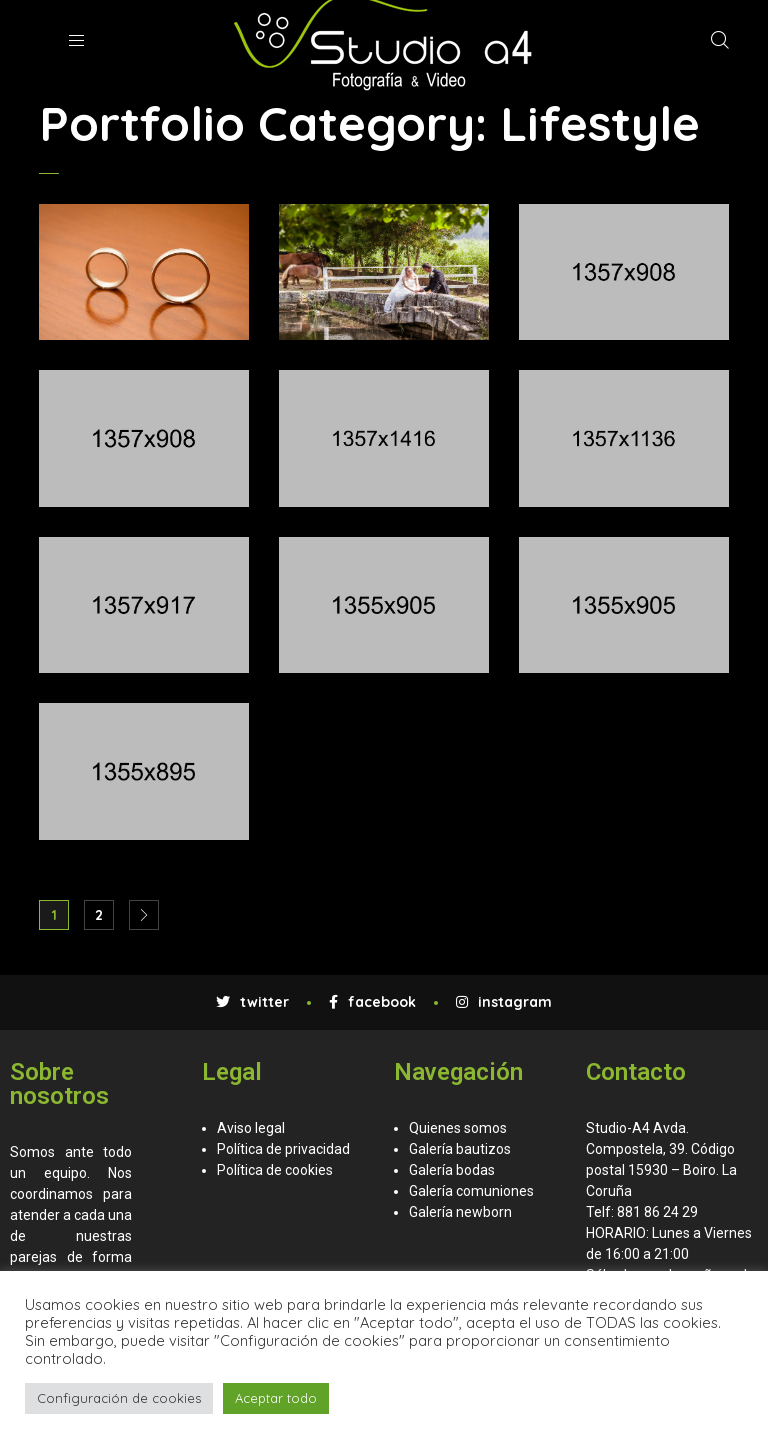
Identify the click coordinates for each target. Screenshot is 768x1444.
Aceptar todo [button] (276, 1398)
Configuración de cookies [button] (119, 1398)
